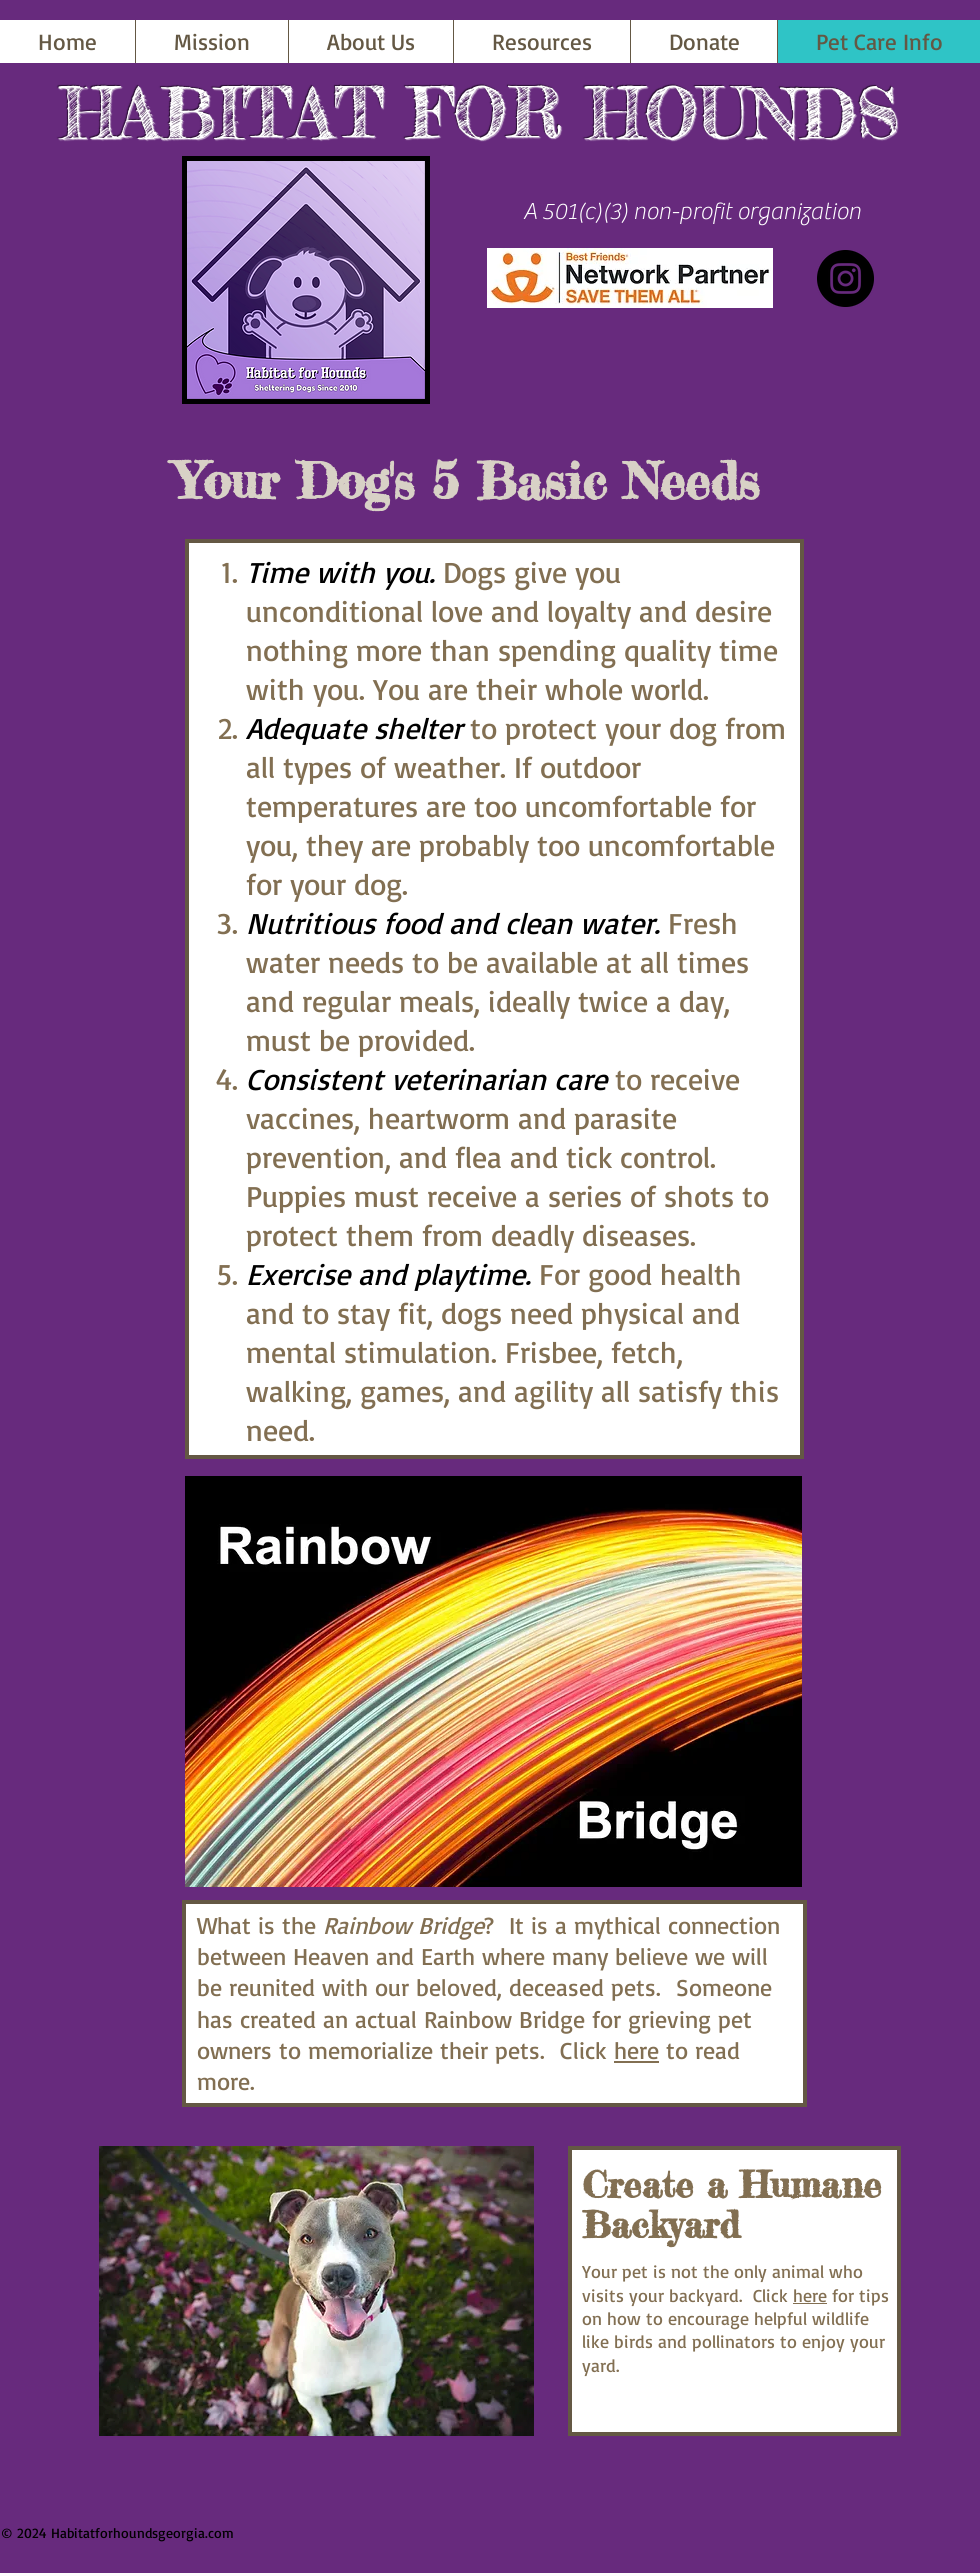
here (636, 2050)
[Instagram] (845, 278)
